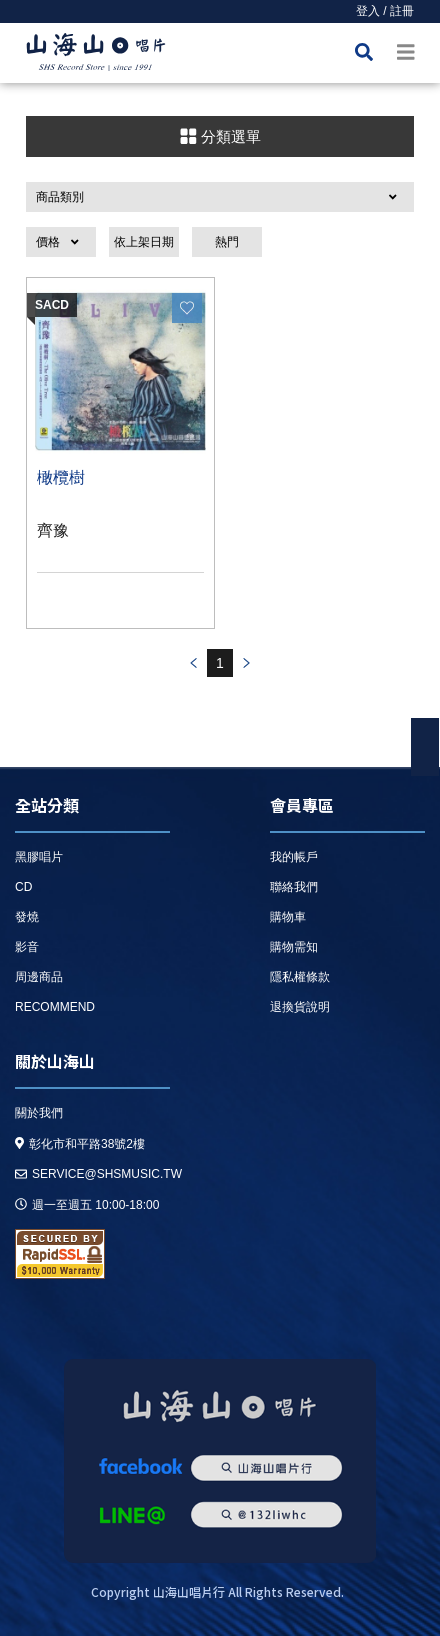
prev (193, 663)
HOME (96, 55)
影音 (27, 947)
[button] (220, 197)
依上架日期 (144, 242)
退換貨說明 (300, 1007)
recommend (55, 1007)
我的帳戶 (294, 857)
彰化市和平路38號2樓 (80, 1144)
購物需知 (294, 947)
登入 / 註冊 (385, 11)
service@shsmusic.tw (98, 1174)
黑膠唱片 (39, 857)
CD (23, 887)
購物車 (288, 917)
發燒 (27, 917)
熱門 (227, 242)
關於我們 (39, 1113)
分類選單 (220, 136)
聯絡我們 (294, 887)
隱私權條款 (300, 977)
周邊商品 (39, 977)
